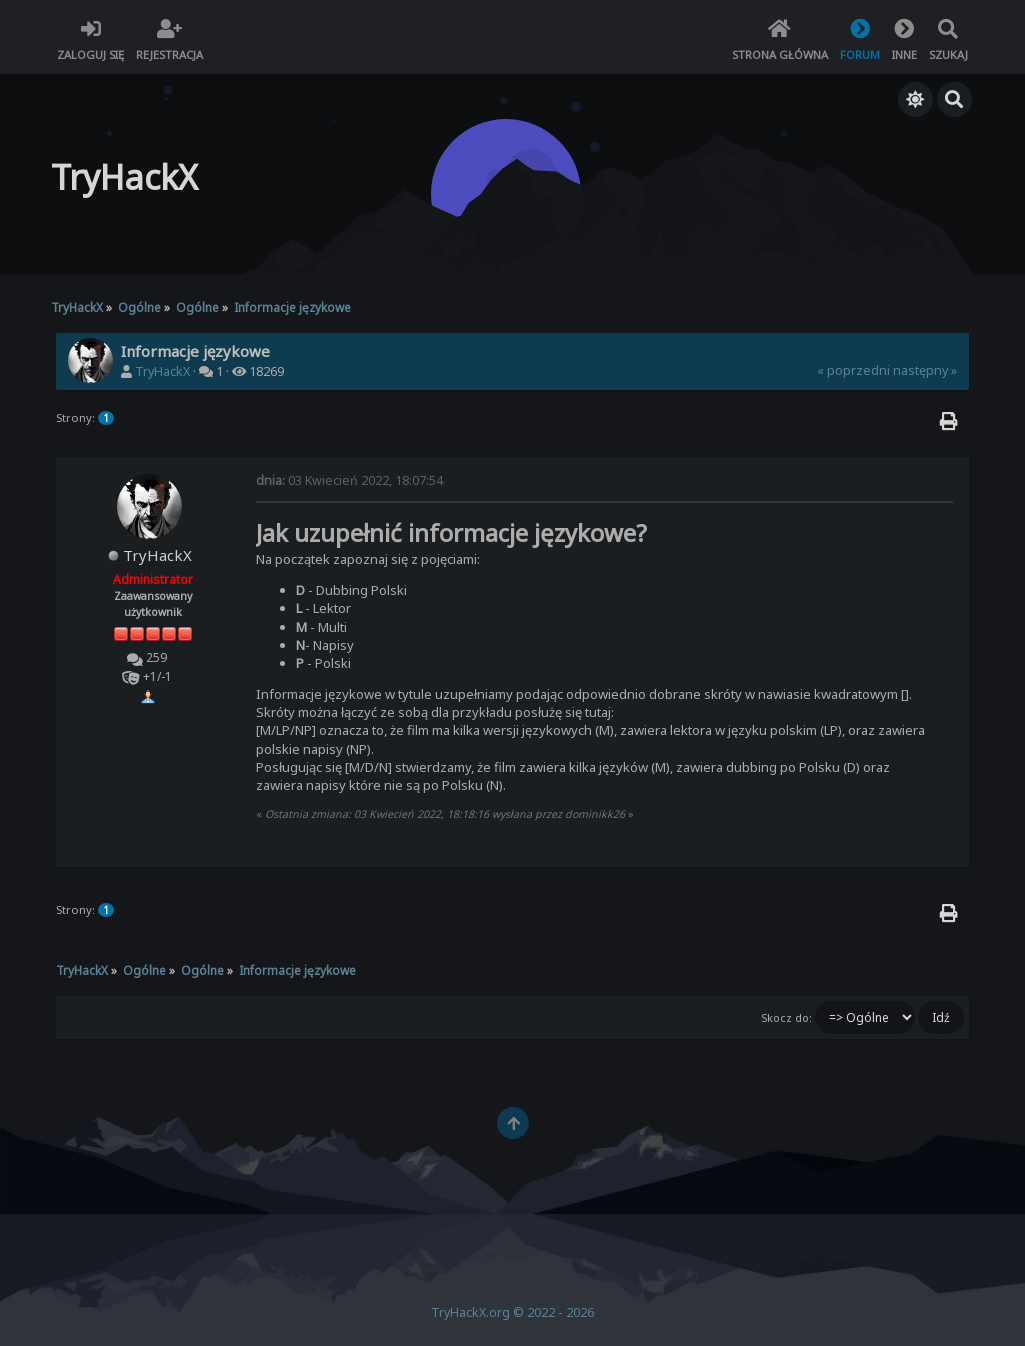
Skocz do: (786, 1018)
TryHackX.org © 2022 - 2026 (512, 1312)
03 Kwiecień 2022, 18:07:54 (349, 480)
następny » (925, 370)
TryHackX (162, 371)
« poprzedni (853, 370)
